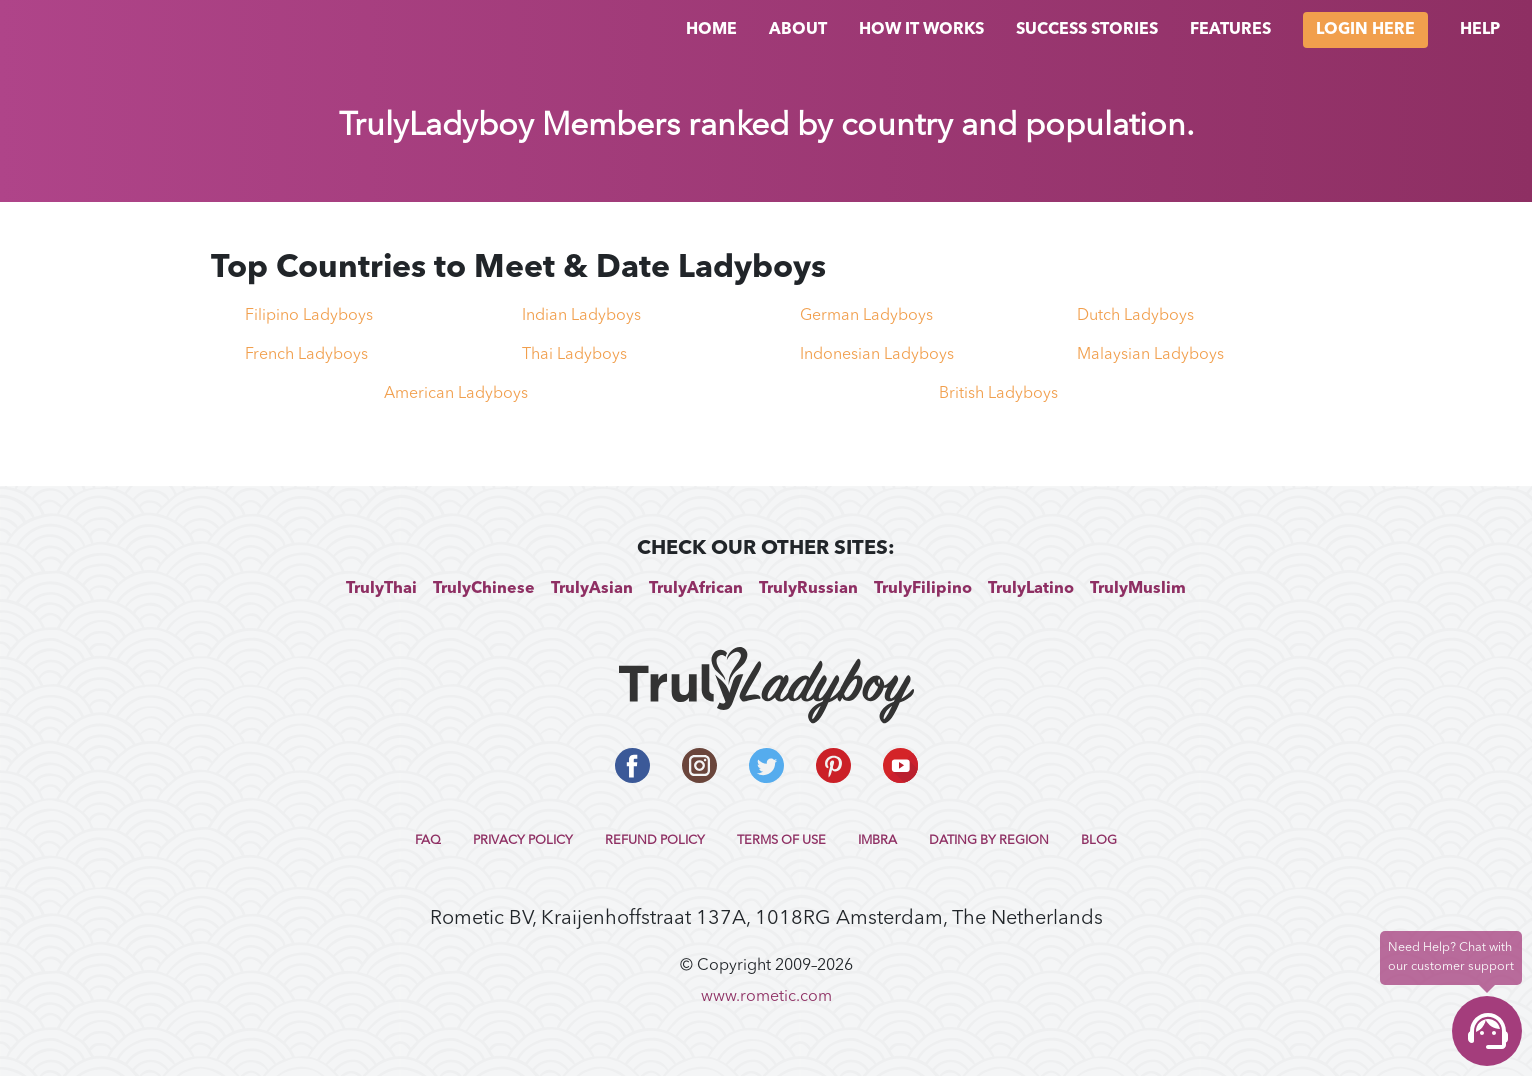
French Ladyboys (306, 355)
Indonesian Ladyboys (877, 355)
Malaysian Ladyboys (1150, 355)
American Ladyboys (456, 394)
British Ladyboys (998, 394)
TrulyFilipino (923, 589)
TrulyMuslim (1138, 589)
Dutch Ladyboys (1135, 316)
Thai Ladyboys (574, 355)
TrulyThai (381, 589)
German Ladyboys (866, 316)
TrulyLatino (1031, 589)
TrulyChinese (484, 589)
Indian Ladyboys (581, 316)
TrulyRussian (808, 589)
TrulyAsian (592, 589)
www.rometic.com (766, 997)
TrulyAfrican (696, 589)
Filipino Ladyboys (309, 316)
